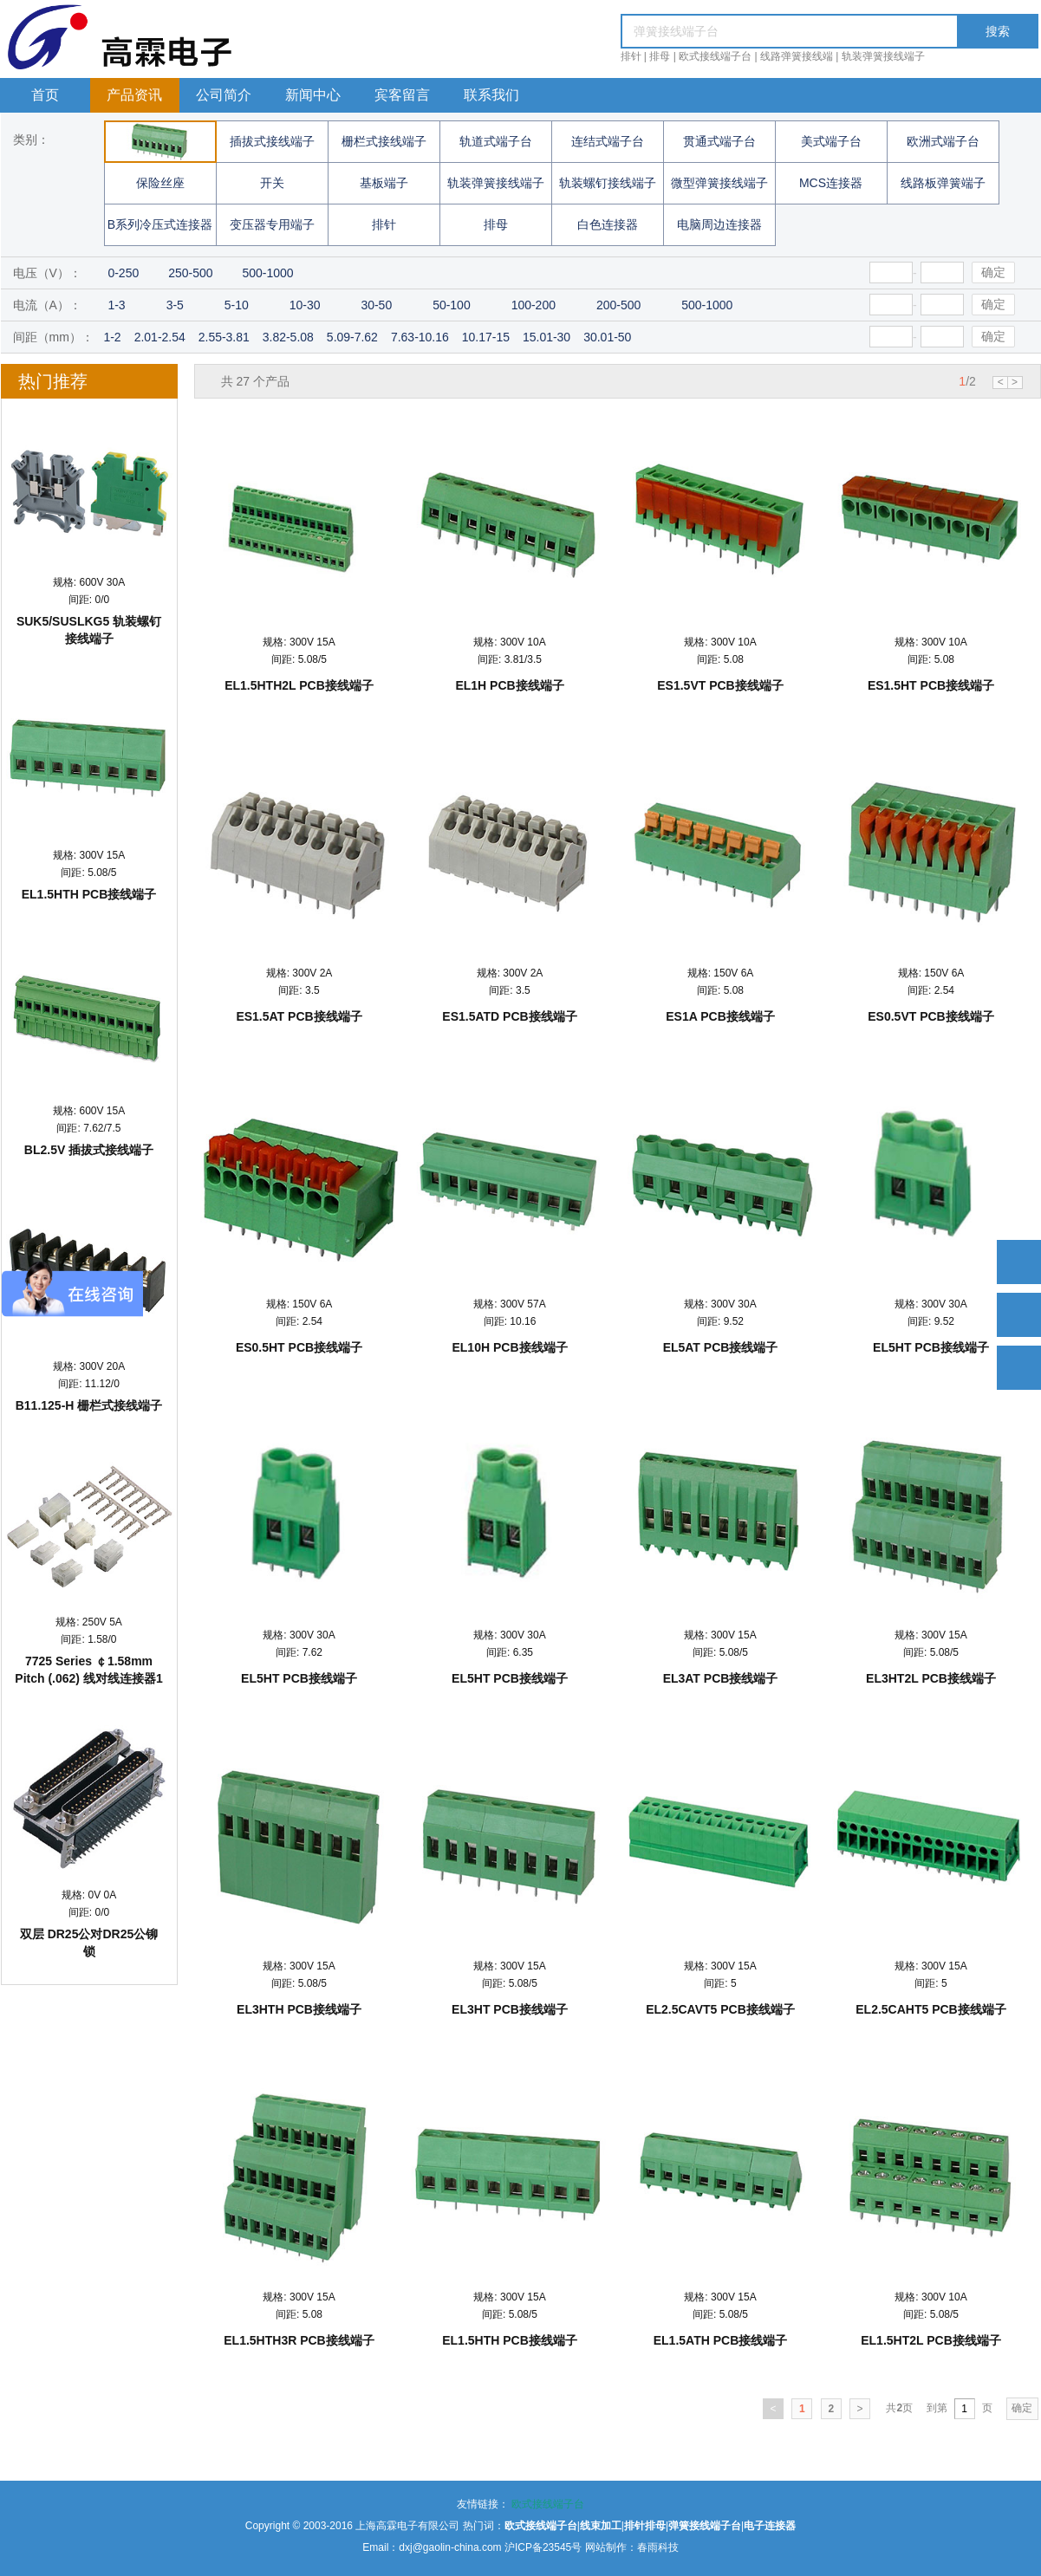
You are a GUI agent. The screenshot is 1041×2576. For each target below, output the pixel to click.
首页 (45, 95)
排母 (659, 56)
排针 (631, 56)
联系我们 (491, 95)
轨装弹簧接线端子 (883, 56)
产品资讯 (134, 95)
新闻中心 (313, 95)
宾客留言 (402, 95)
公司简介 (223, 95)
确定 (993, 272)
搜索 (998, 31)
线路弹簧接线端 (796, 56)
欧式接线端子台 (715, 56)
